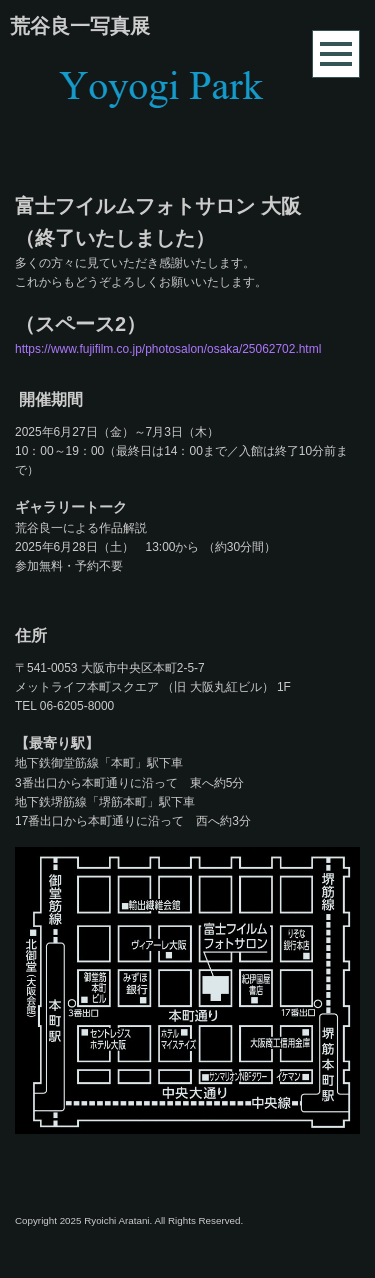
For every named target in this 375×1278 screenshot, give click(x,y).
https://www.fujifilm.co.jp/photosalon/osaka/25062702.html (168, 349)
